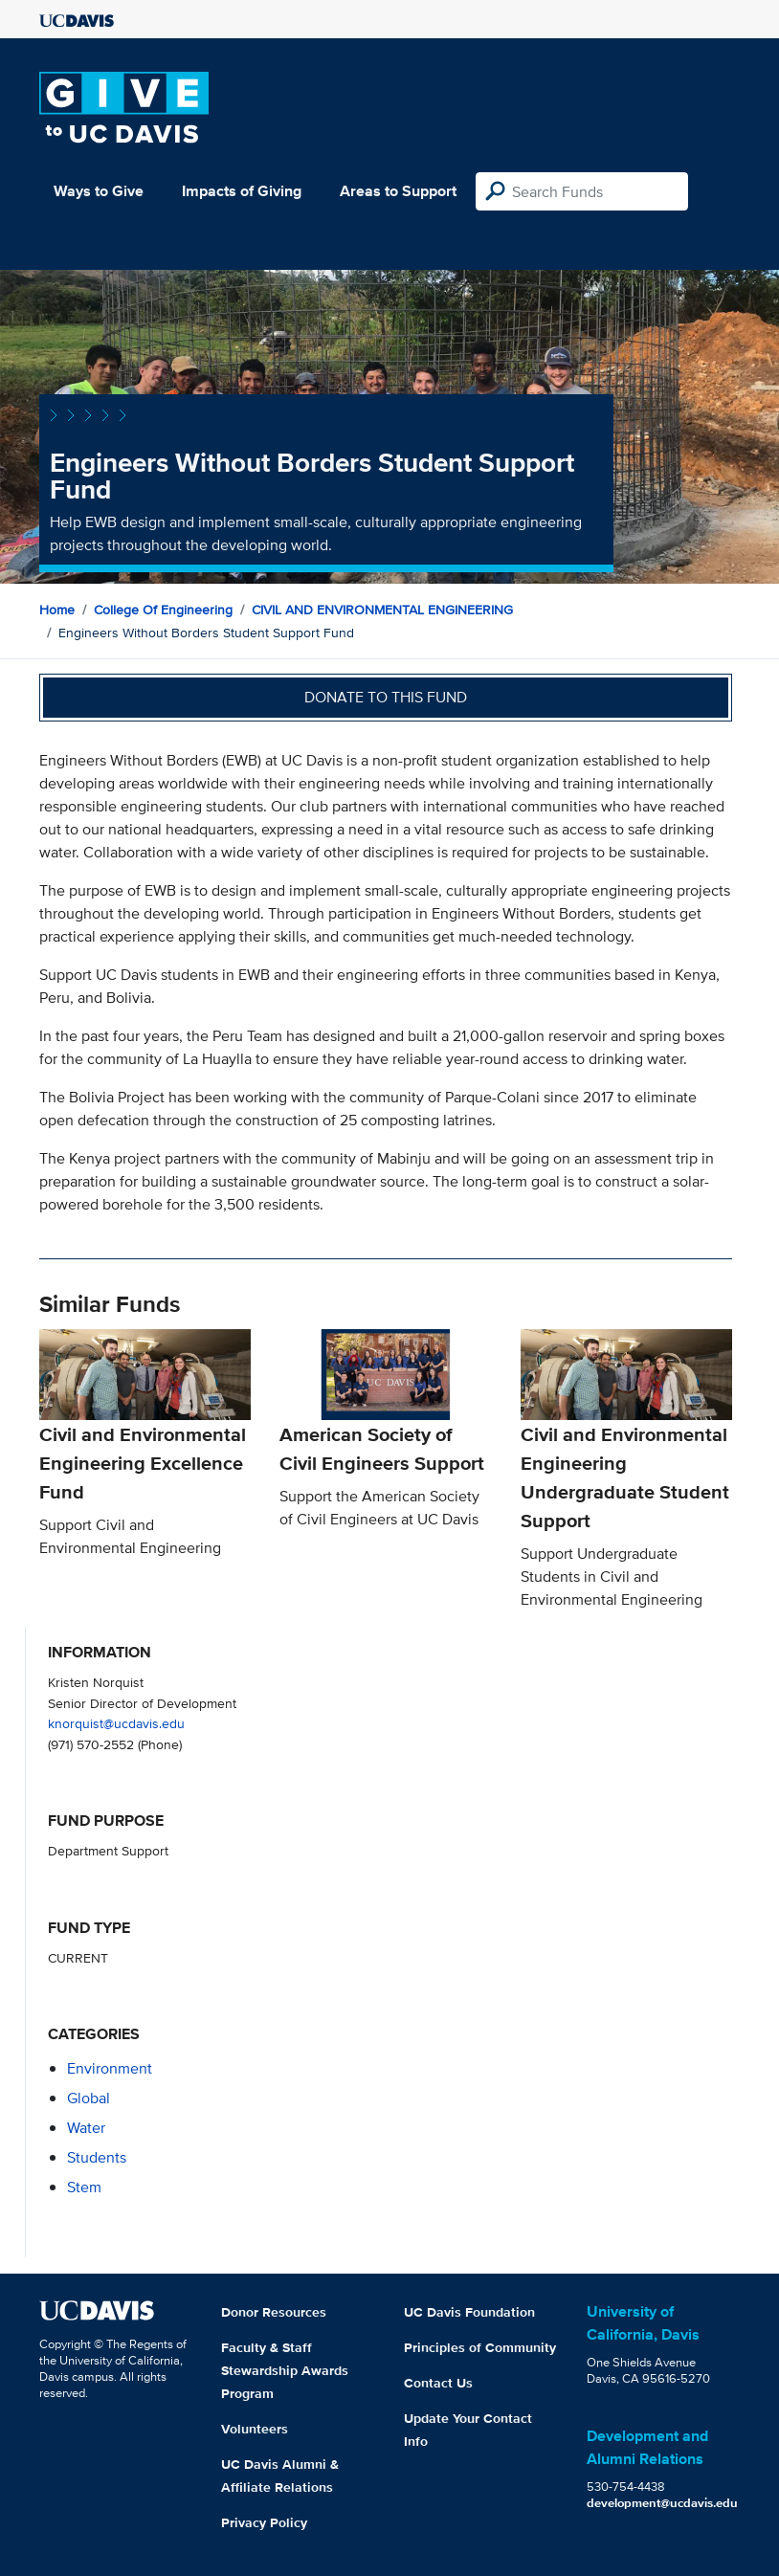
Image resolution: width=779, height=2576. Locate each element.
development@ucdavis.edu (662, 2503)
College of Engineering (163, 609)
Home (57, 609)
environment (109, 2068)
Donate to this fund (385, 697)
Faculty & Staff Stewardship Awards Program (284, 2370)
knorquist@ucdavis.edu (116, 1723)
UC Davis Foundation (469, 2311)
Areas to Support (398, 191)
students (96, 2157)
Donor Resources (273, 2311)
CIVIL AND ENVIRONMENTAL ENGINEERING (382, 609)
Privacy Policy (264, 2522)
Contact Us (438, 2382)
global (88, 2098)
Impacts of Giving (241, 191)
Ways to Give (99, 191)
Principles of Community (480, 2347)
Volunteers (254, 2428)
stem (84, 2187)
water (86, 2128)
